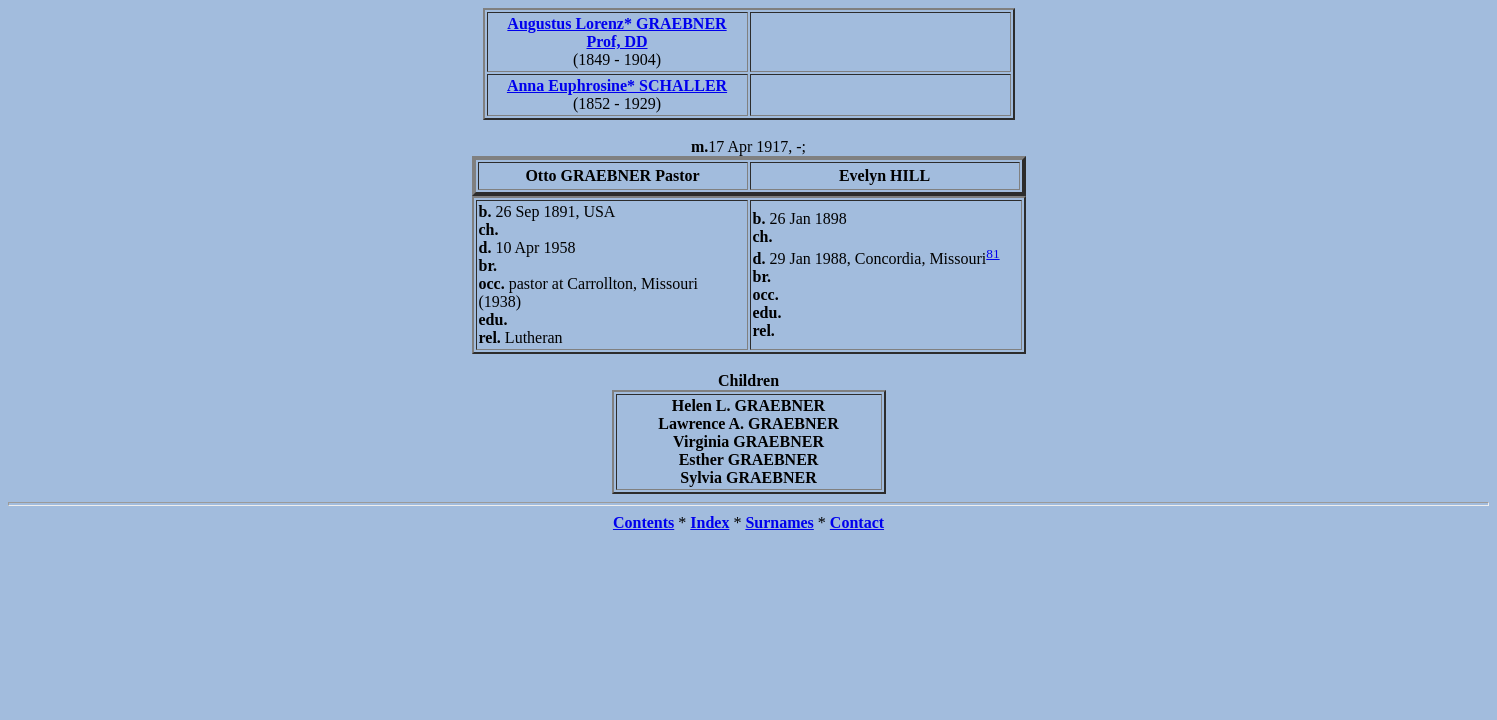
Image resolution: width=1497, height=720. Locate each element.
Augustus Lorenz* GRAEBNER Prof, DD (616, 32)
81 (992, 253)
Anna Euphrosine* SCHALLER (617, 85)
